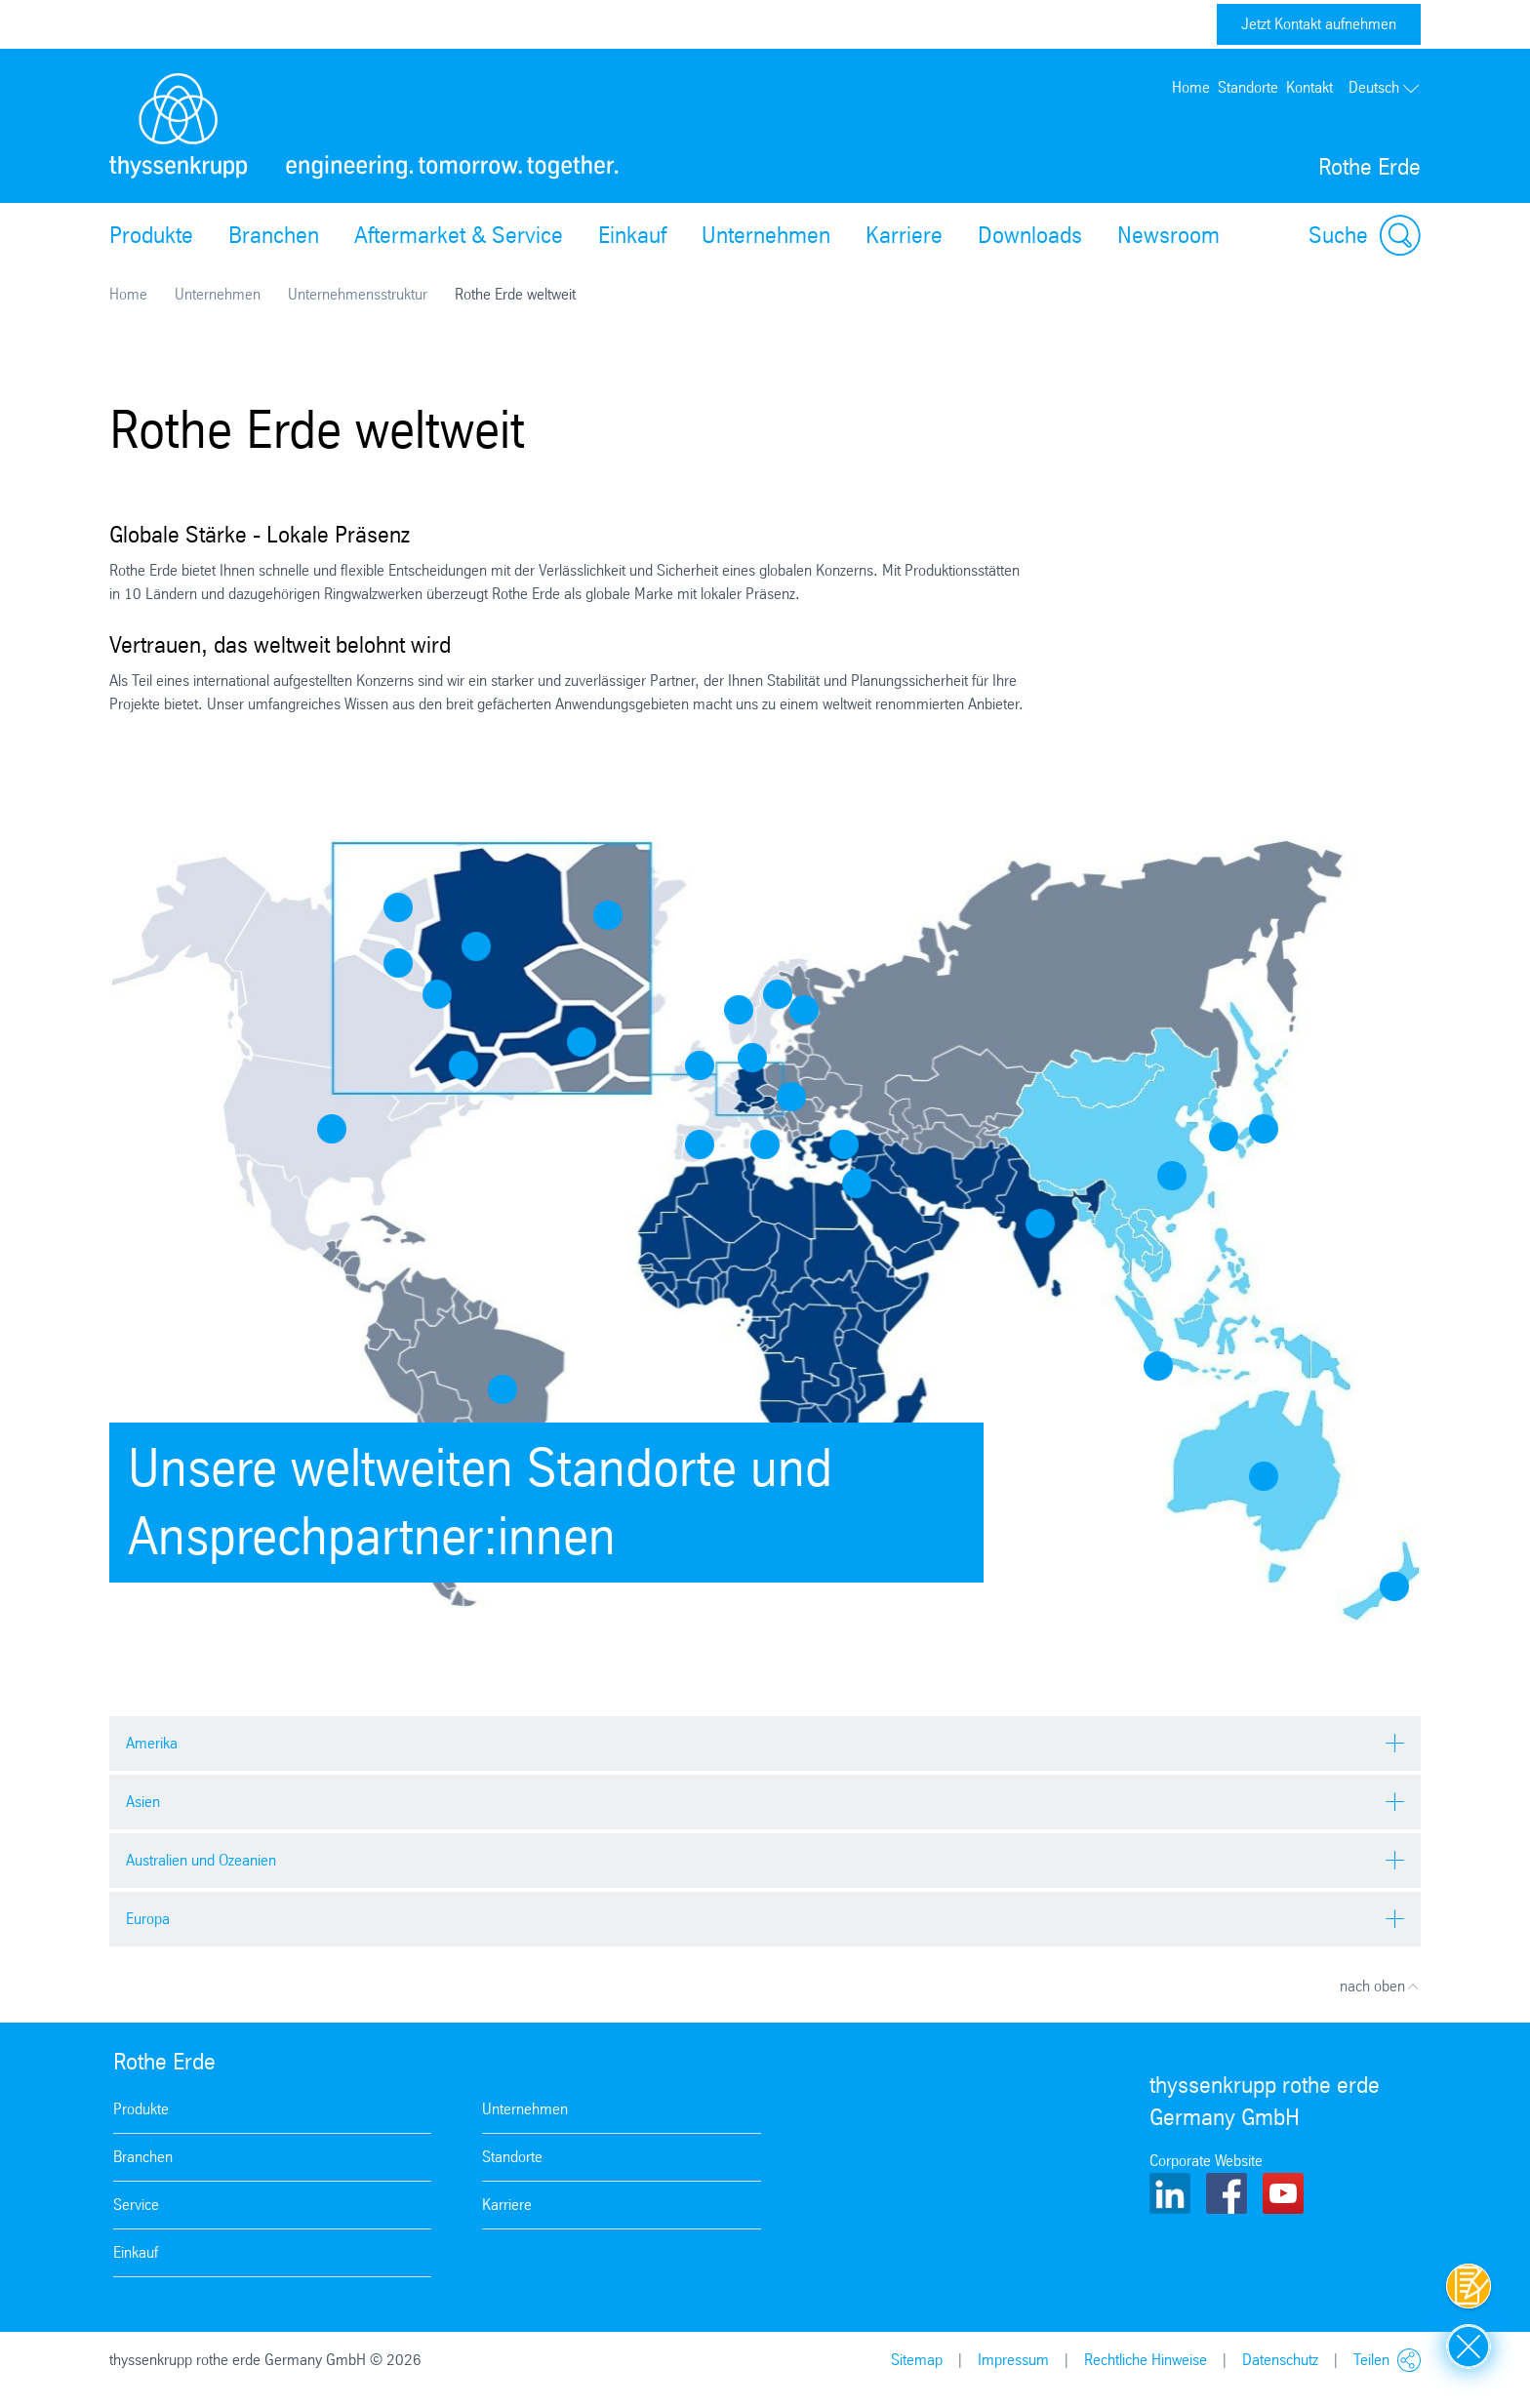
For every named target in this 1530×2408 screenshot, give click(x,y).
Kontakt (1309, 87)
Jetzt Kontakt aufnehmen (1318, 24)
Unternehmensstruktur (357, 294)
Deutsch (1385, 87)
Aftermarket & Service (458, 235)
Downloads (1030, 235)
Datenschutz (1280, 2359)
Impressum (1013, 2359)
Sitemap (917, 2359)
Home (1191, 87)
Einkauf (632, 235)
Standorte (1248, 87)
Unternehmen (766, 235)
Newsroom (1168, 235)
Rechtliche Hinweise (1145, 2359)
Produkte (151, 235)
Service (136, 2204)
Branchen (273, 235)
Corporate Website (1206, 2160)
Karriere (904, 235)
